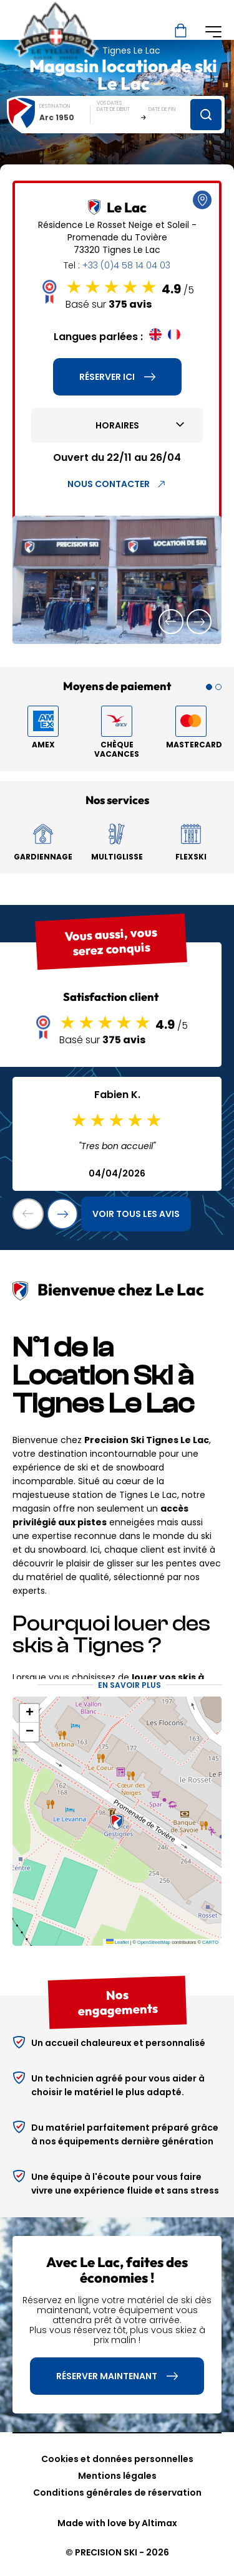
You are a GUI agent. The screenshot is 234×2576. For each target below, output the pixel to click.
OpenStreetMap (153, 1942)
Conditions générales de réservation (117, 2492)
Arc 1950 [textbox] (56, 117)
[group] (117, 580)
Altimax (159, 2523)
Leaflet (117, 1942)
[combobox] (64, 117)
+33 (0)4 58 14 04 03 (126, 265)
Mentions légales (117, 2475)
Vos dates (109, 103)
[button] (170, 621)
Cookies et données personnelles (117, 2459)
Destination (55, 106)
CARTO (210, 1942)
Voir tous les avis (136, 1214)
